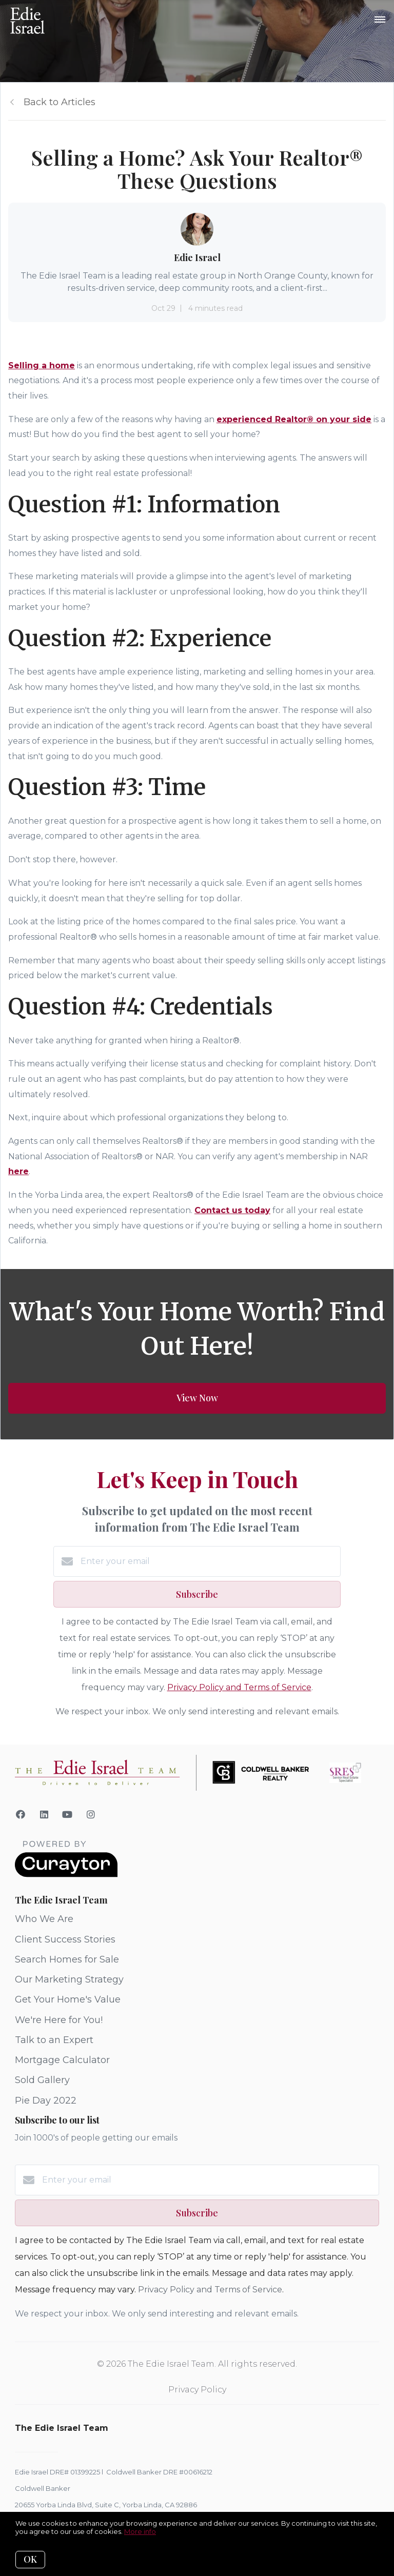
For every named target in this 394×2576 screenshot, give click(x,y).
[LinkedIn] (44, 1814)
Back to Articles (59, 102)
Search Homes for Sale (67, 1959)
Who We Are (44, 1919)
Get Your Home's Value (68, 1999)
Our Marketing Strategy (69, 1979)
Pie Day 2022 (45, 2100)
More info (140, 2531)
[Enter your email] (209, 1561)
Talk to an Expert (54, 2040)
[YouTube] (67, 1814)
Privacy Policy (197, 2389)
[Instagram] (91, 1814)
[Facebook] (21, 1814)
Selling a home (41, 365)
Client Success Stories (65, 1939)
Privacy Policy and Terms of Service (239, 1687)
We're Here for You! (59, 2020)
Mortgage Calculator (62, 2060)
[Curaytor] (66, 1874)
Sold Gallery (42, 2080)
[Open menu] (380, 20)
